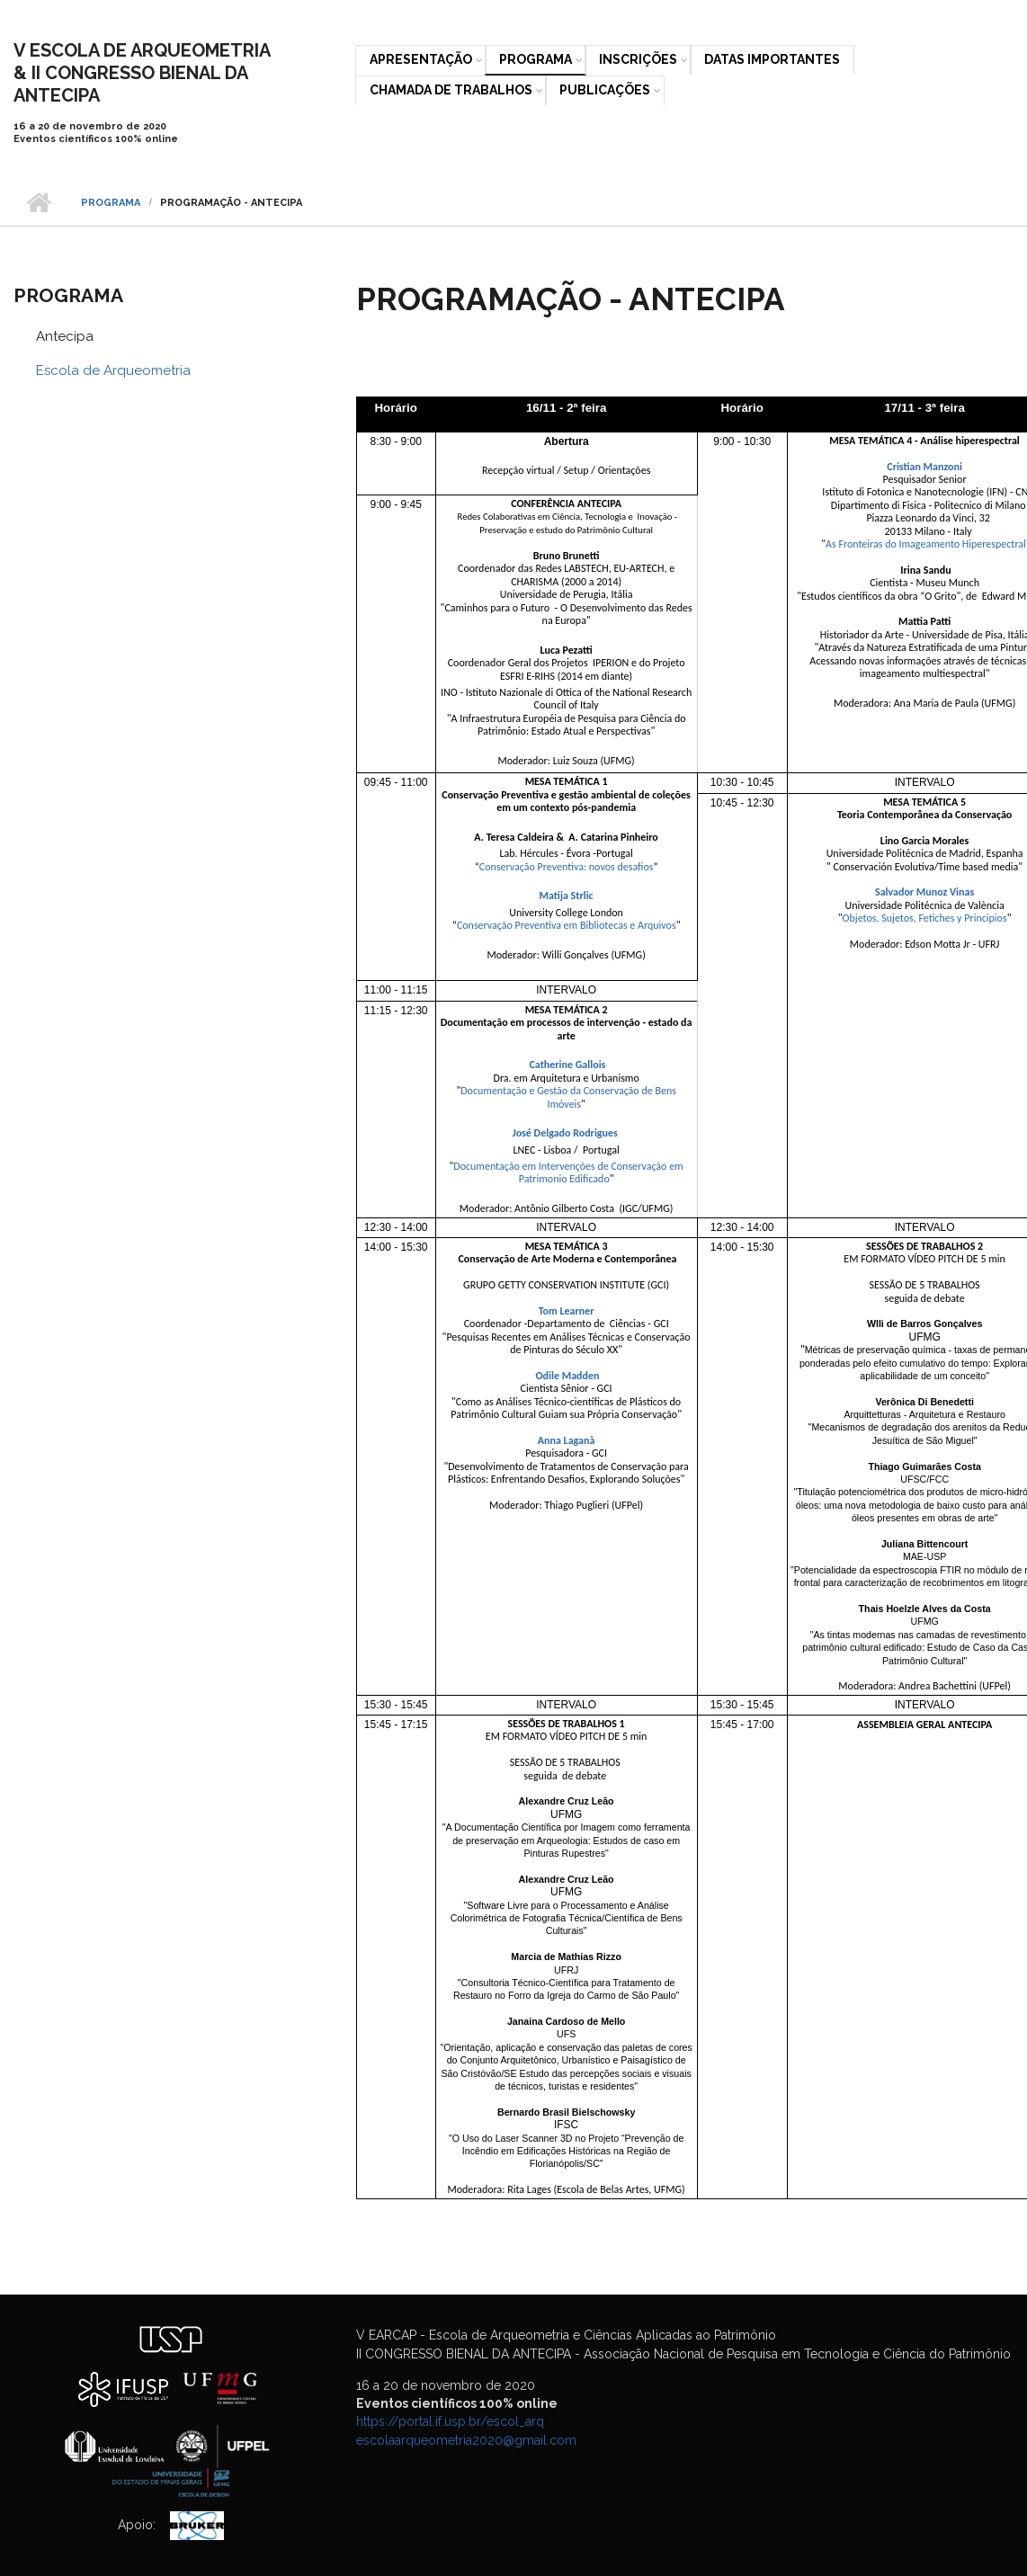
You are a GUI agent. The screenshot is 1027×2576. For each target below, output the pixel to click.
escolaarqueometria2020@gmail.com (466, 2440)
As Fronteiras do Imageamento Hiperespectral (926, 544)
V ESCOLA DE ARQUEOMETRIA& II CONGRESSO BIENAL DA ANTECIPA (142, 73)
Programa (535, 59)
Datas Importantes (772, 59)
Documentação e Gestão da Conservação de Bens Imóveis (569, 1097)
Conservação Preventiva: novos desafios (566, 866)
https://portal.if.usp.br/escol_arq (450, 2421)
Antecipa (65, 336)
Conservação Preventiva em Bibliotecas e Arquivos (566, 925)
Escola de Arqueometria (113, 370)
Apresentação (421, 59)
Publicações (604, 90)
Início (38, 203)
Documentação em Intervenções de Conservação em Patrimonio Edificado (569, 1172)
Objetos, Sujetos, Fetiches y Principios (925, 918)
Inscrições (638, 59)
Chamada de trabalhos (451, 90)
